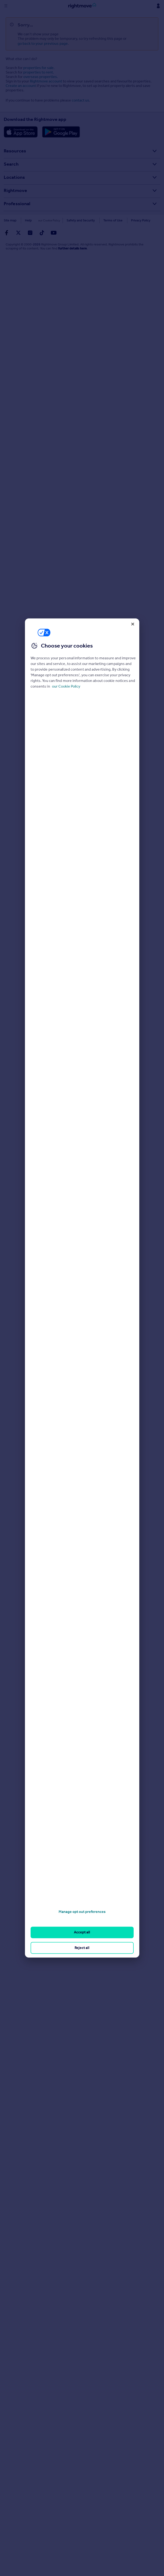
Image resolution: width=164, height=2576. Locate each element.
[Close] (133, 624)
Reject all (82, 1947)
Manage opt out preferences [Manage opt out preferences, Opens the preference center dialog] (82, 1911)
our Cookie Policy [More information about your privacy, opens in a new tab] (66, 686)
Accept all (82, 1932)
